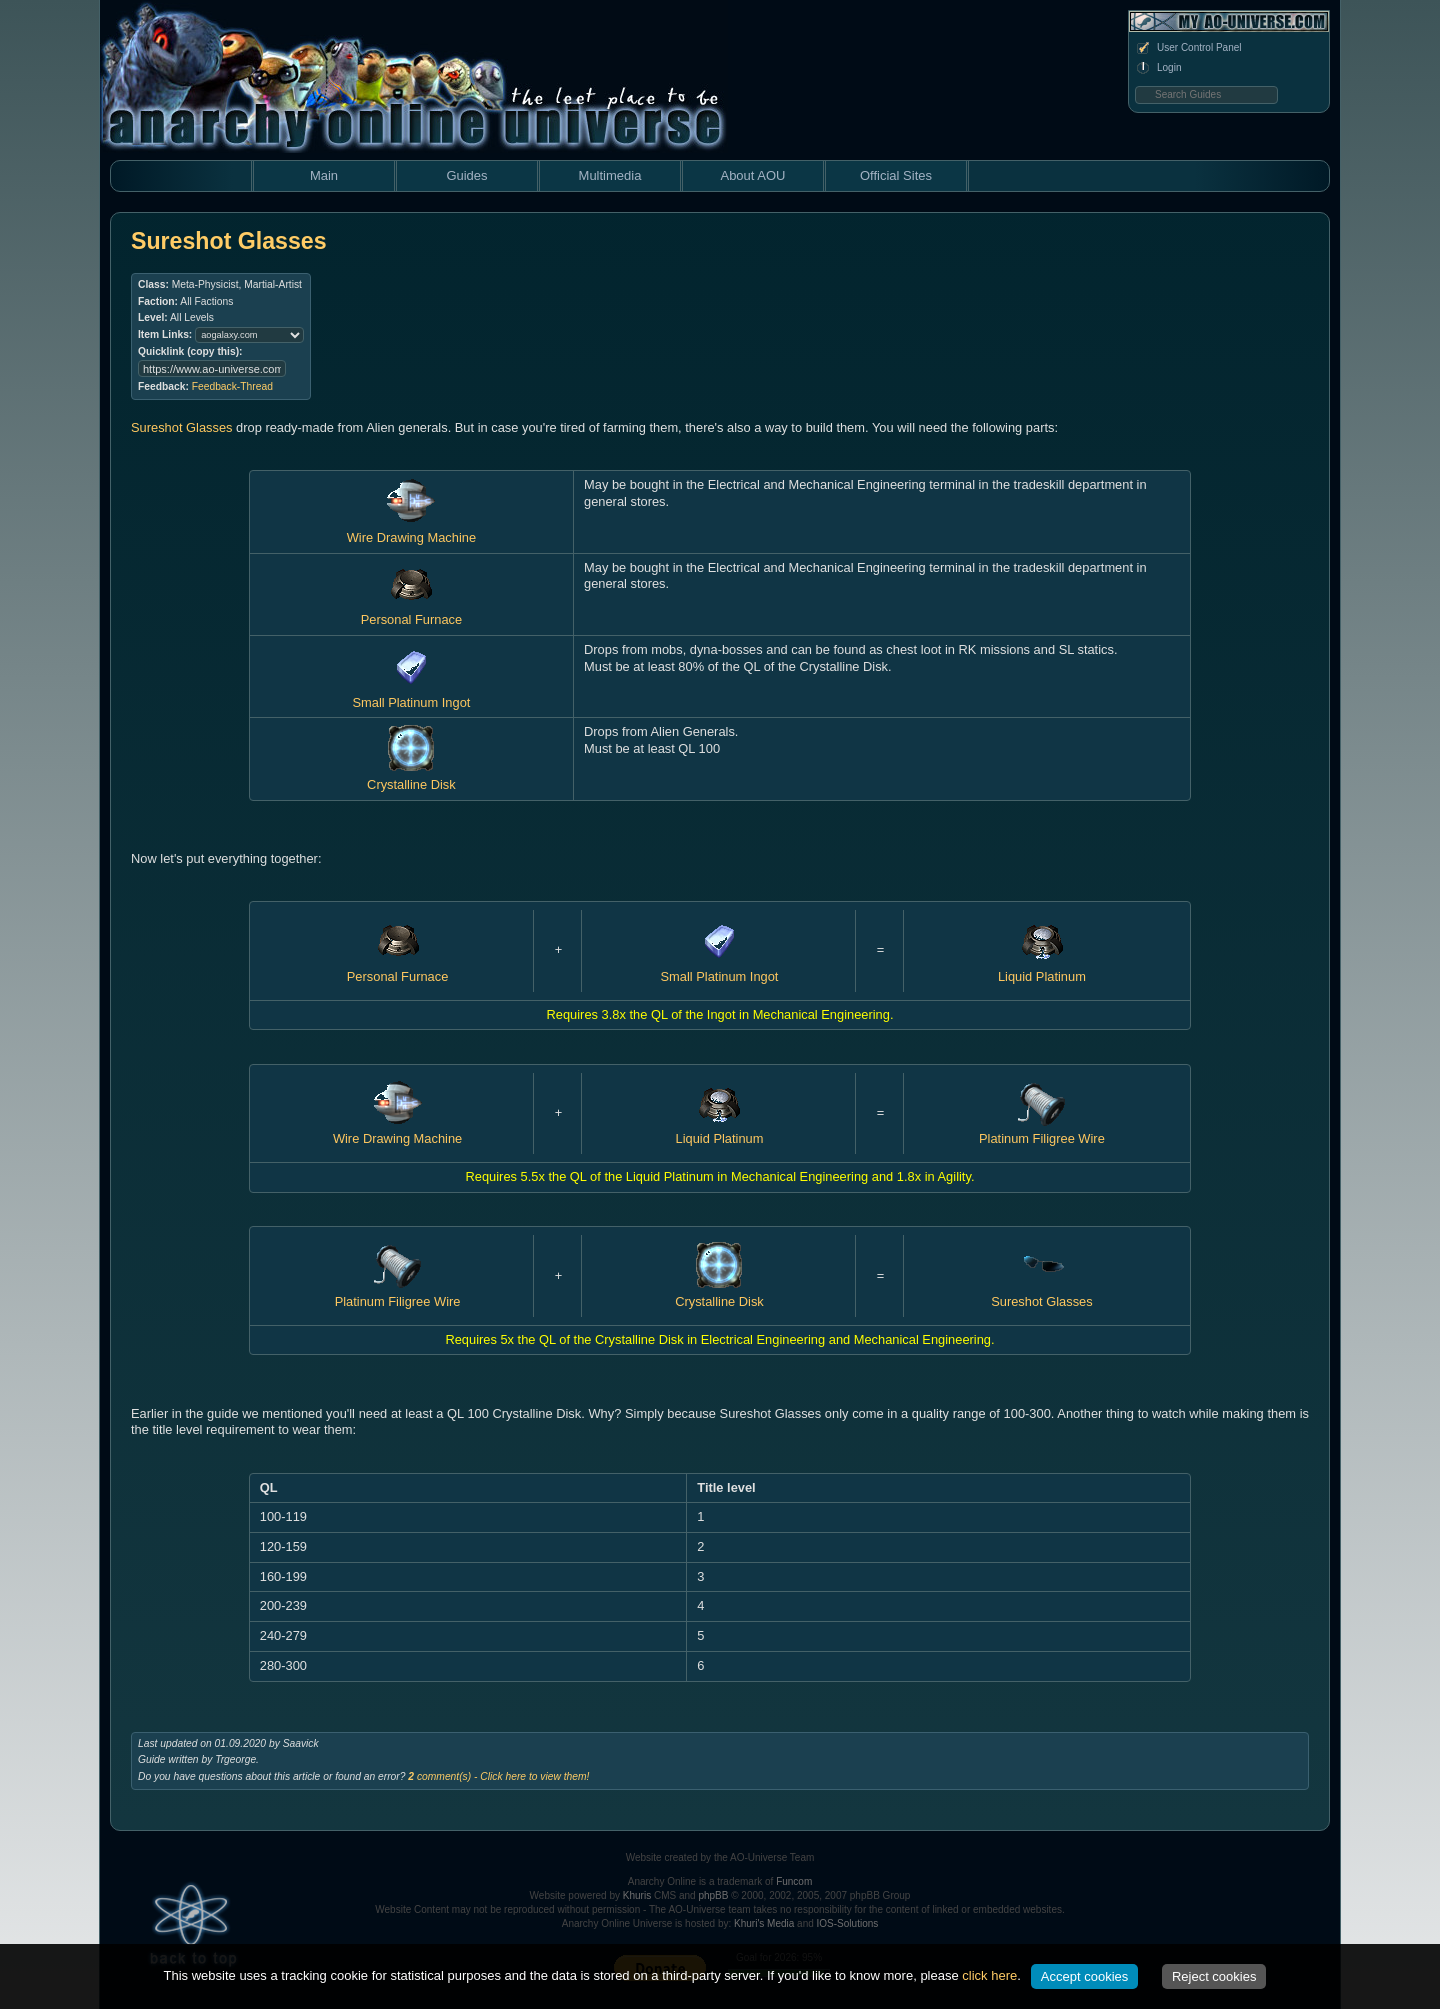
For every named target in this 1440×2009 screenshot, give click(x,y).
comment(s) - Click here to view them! (498, 1776)
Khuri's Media (764, 1923)
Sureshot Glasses (182, 427)
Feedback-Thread (232, 386)
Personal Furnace (412, 612)
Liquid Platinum (720, 1131)
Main (324, 175)
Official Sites (896, 175)
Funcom (794, 1881)
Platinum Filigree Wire (1042, 1131)
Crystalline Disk (411, 776)
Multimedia (610, 175)
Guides (466, 175)
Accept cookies (1084, 1976)
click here (989, 1975)
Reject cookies (1214, 1976)
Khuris (637, 1895)
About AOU (752, 175)
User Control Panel (1188, 48)
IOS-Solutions (848, 1923)
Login (1158, 68)
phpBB (713, 1895)
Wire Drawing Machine (397, 1131)
